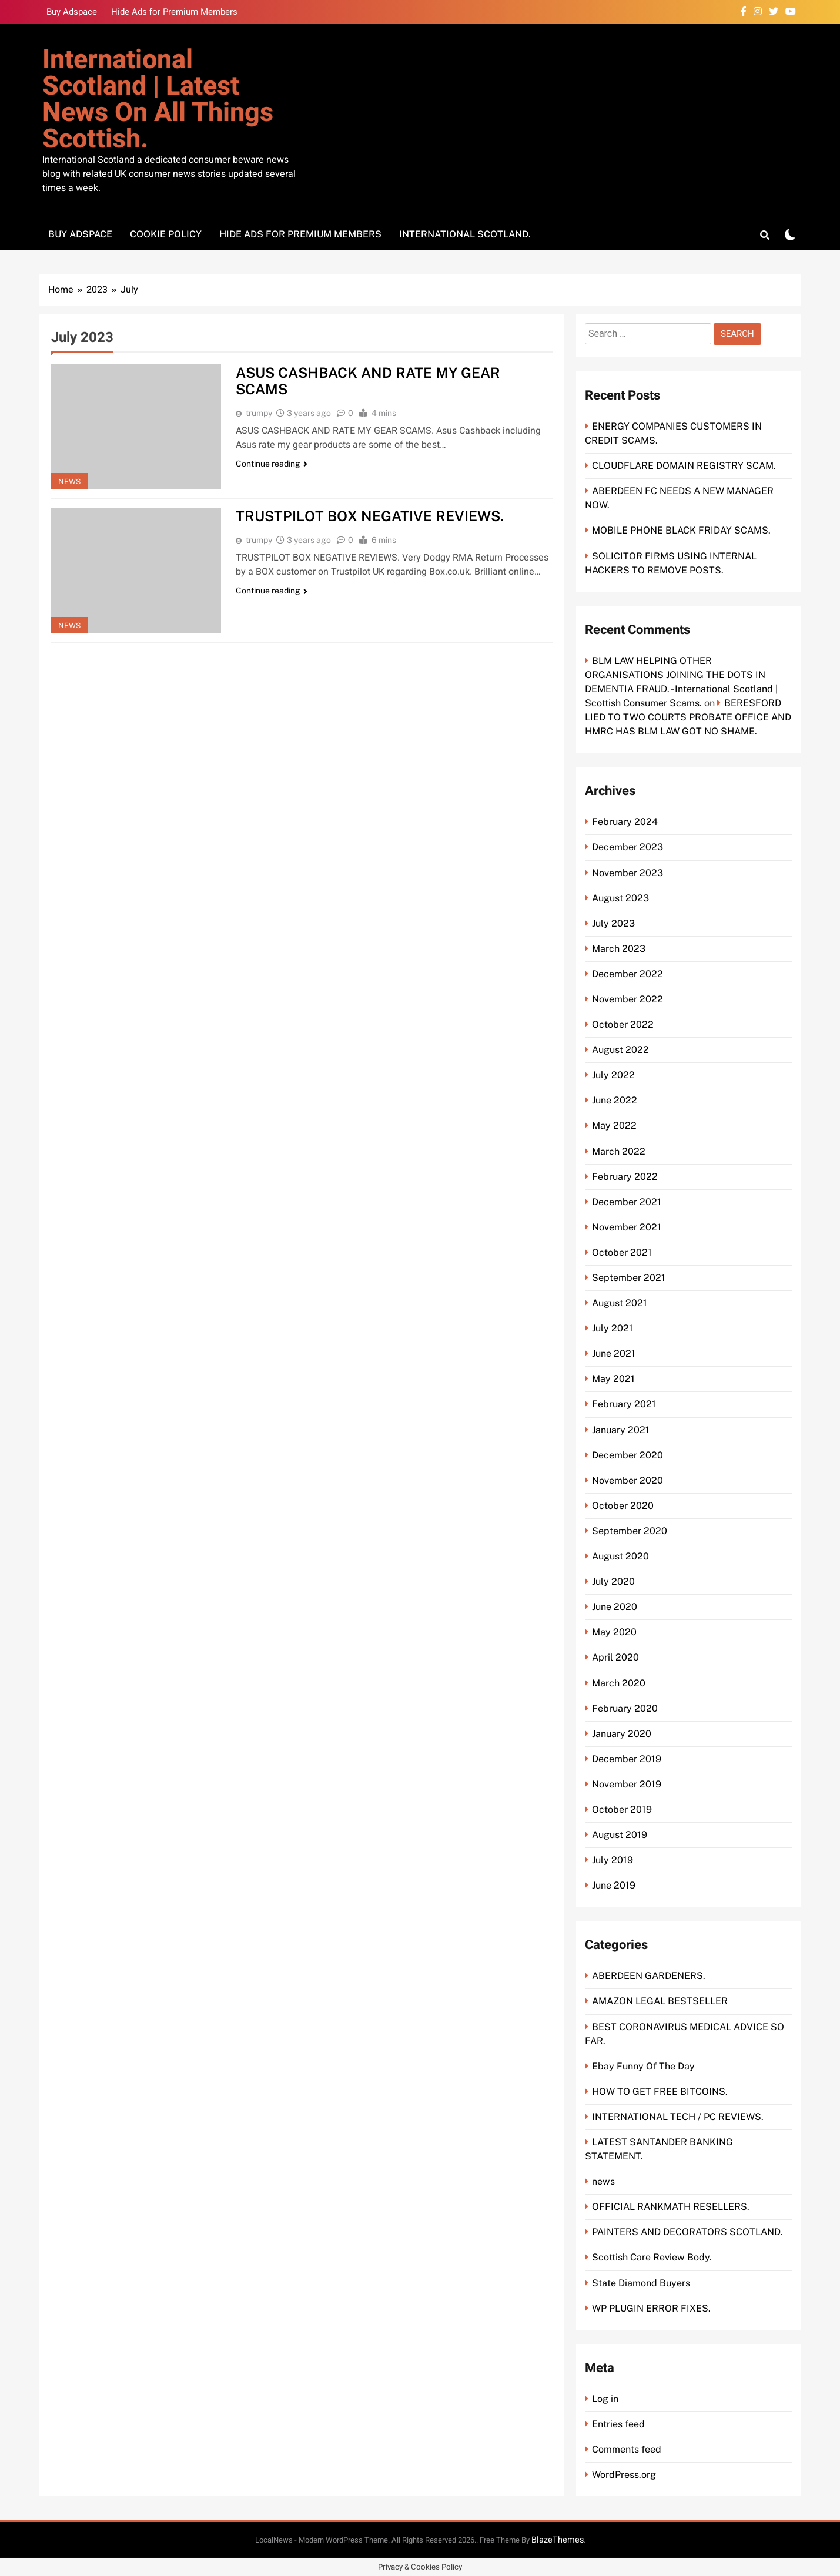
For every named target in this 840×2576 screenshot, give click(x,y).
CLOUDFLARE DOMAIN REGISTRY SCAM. (684, 465)
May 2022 (614, 1125)
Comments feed (626, 2449)
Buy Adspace (71, 11)
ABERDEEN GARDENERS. (648, 1975)
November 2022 (627, 999)
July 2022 (613, 1075)
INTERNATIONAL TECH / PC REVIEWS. (678, 2116)
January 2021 (621, 1429)
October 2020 (623, 1505)
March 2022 (618, 1151)
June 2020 (614, 1606)
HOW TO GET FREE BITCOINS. (660, 2091)
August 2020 (620, 1556)
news (69, 481)
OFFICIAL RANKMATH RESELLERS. (670, 2206)
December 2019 (626, 1759)
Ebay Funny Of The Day (643, 2066)
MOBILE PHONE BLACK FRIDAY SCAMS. (681, 530)
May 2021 (613, 1378)
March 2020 (618, 1683)
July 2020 (613, 1581)
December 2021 (626, 1202)
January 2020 (621, 1733)
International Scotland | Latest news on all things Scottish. (157, 100)
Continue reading (271, 463)
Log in (605, 2398)
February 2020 (625, 1708)
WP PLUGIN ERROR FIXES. (651, 2308)
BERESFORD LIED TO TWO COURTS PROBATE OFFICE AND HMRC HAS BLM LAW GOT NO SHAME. (688, 717)
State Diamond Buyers (641, 2283)
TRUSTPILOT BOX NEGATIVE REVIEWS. (370, 516)
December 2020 (627, 1455)
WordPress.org (624, 2474)
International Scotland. (465, 234)
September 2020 (629, 1531)
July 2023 (613, 923)
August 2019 (619, 1834)
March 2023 (618, 948)
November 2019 (626, 1784)
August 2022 (620, 1049)
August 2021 (619, 1303)
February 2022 (625, 1176)
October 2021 (622, 1252)
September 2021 (628, 1277)
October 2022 (623, 1024)
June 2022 (614, 1100)
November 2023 (627, 872)
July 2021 (612, 1328)
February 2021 (624, 1404)
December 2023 (627, 847)
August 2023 (620, 898)
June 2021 (613, 1353)
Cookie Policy (166, 234)
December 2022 (627, 974)
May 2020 (614, 1632)
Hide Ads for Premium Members (174, 11)
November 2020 (627, 1480)
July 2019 (612, 1860)
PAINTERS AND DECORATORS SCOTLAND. (687, 2232)
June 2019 (613, 1885)
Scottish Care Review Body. (652, 2257)
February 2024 (625, 821)
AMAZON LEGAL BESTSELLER (660, 2001)
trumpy (259, 413)
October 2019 (622, 1809)
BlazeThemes (557, 2540)
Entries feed (618, 2424)
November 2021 (626, 1227)
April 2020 (615, 1657)
